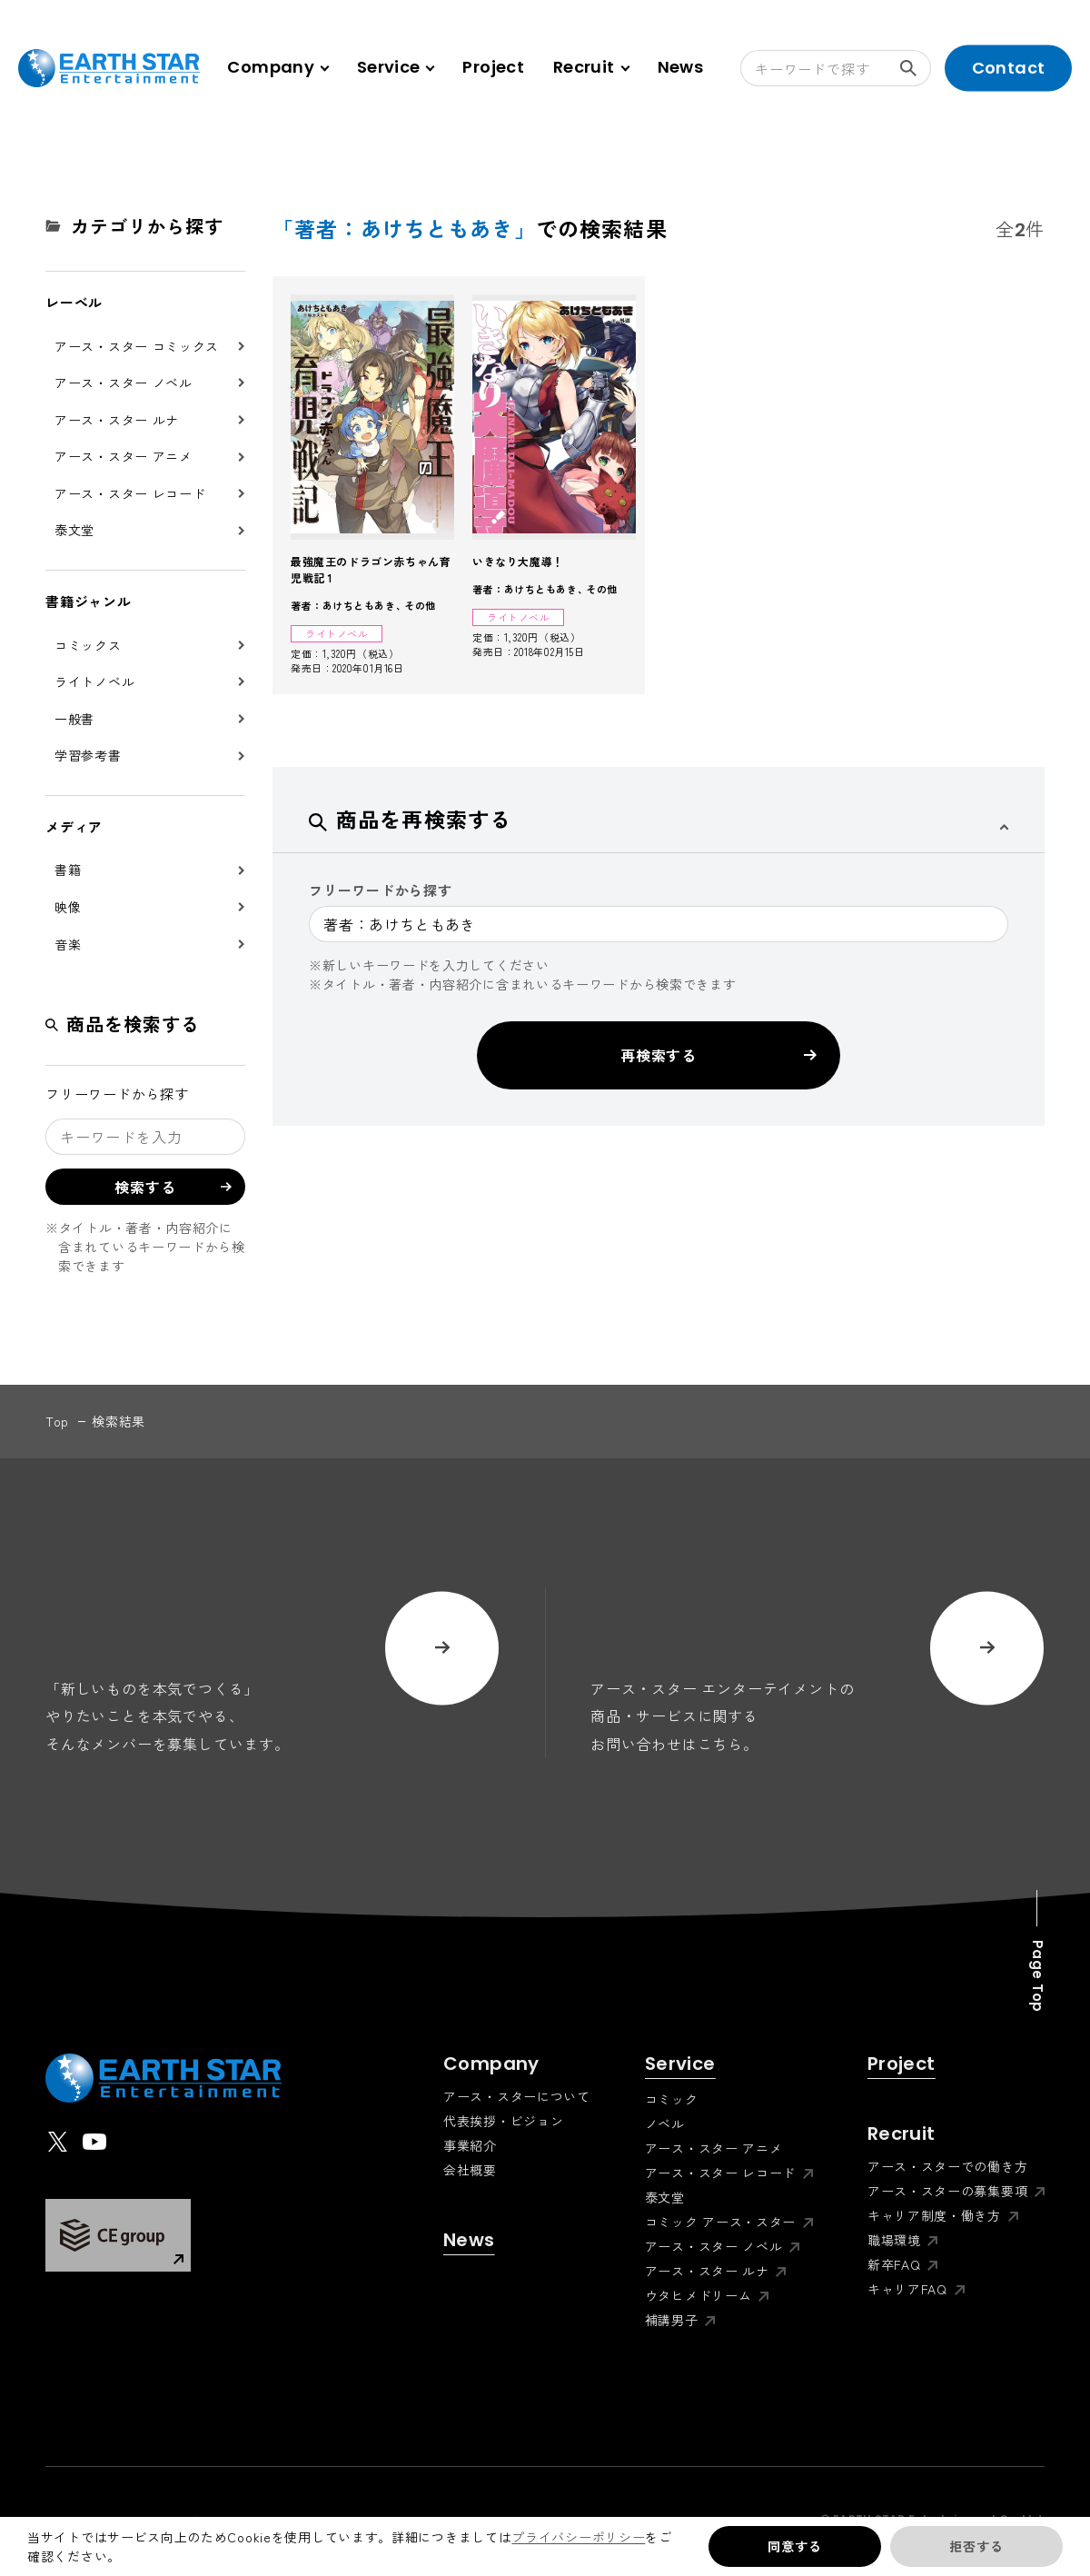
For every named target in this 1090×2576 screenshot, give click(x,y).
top (57, 1421)
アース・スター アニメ (123, 456)
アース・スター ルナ (116, 420)
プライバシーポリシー (578, 2537)
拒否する (976, 2546)
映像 (67, 907)
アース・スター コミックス (136, 346)
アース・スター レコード (129, 493)
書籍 (67, 869)
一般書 (74, 719)
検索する (915, 68)
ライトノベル (94, 681)
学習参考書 (88, 755)
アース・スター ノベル (123, 382)
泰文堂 (74, 530)
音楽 (67, 944)
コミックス (88, 645)
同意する (794, 2546)
